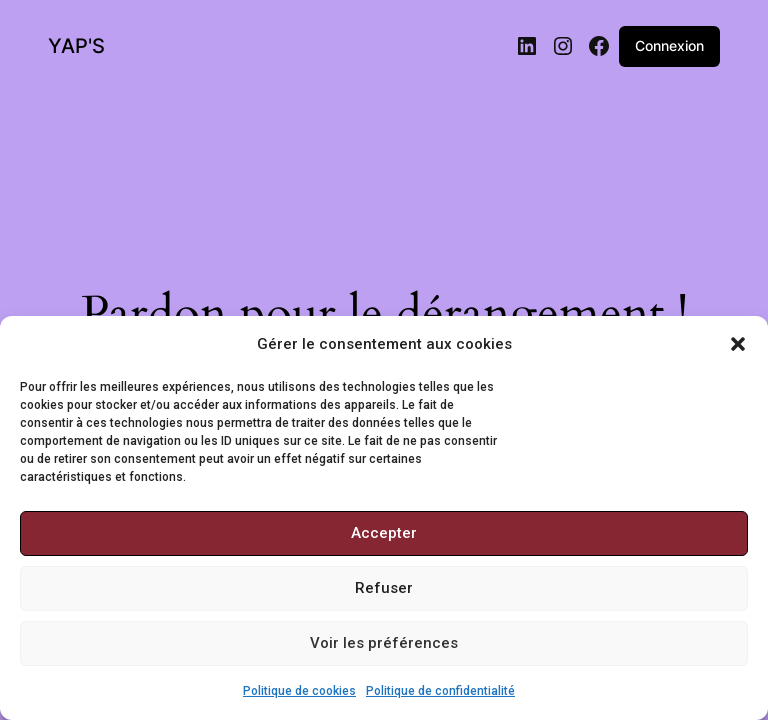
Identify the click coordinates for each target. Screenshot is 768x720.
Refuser (384, 588)
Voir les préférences (384, 643)
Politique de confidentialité (440, 691)
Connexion (669, 45)
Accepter (384, 533)
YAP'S (76, 46)
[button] (738, 344)
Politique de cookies (299, 691)
